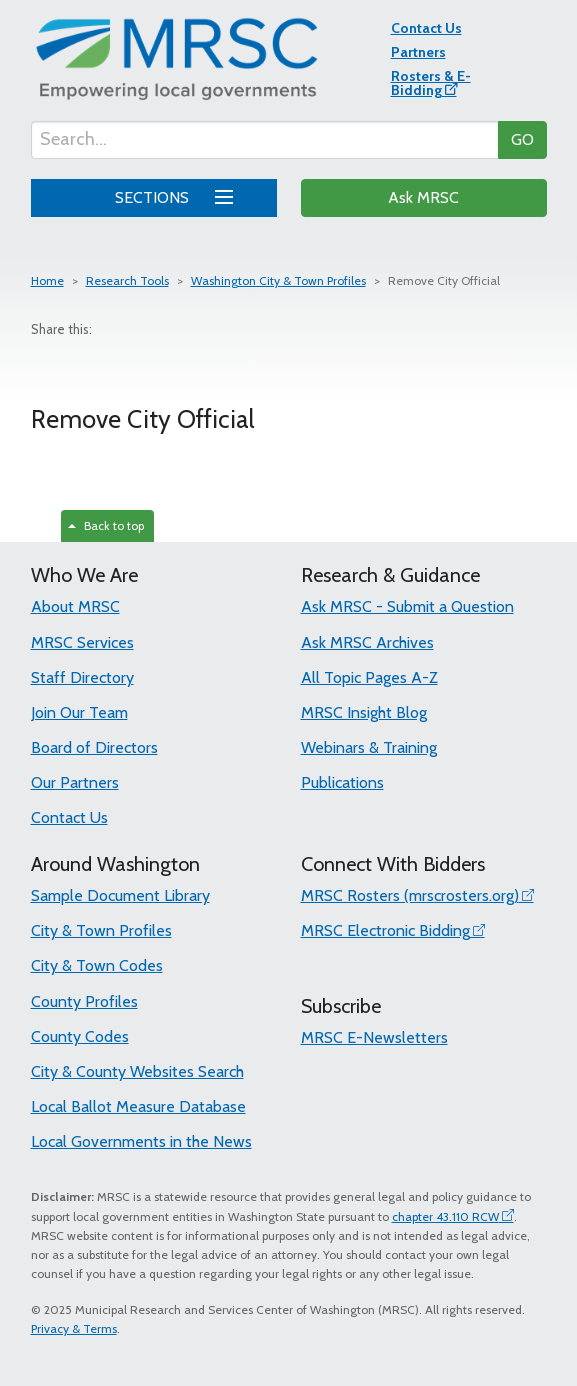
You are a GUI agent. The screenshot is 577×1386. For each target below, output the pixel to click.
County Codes (80, 1036)
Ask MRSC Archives (367, 642)
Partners (418, 52)
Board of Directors (94, 747)
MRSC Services (82, 642)
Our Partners (75, 782)
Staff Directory (82, 677)
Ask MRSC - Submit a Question (407, 606)
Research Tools (127, 280)
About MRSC (75, 606)
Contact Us (426, 28)
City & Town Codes (97, 965)
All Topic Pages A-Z (369, 677)
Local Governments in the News (141, 1141)
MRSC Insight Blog (364, 712)
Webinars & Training (369, 747)
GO (522, 139)
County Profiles (84, 1001)
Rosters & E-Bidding (431, 83)
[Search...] (265, 140)
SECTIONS (170, 195)
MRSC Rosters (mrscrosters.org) (410, 895)
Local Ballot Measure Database (138, 1106)
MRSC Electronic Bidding (385, 930)
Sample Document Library (120, 895)
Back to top (106, 525)
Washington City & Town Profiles (278, 280)
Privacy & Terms (74, 1328)
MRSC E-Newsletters (374, 1037)
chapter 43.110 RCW (445, 1216)
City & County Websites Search (137, 1071)
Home (47, 280)
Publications (342, 782)
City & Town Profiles (101, 930)
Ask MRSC (423, 197)
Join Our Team (79, 712)
